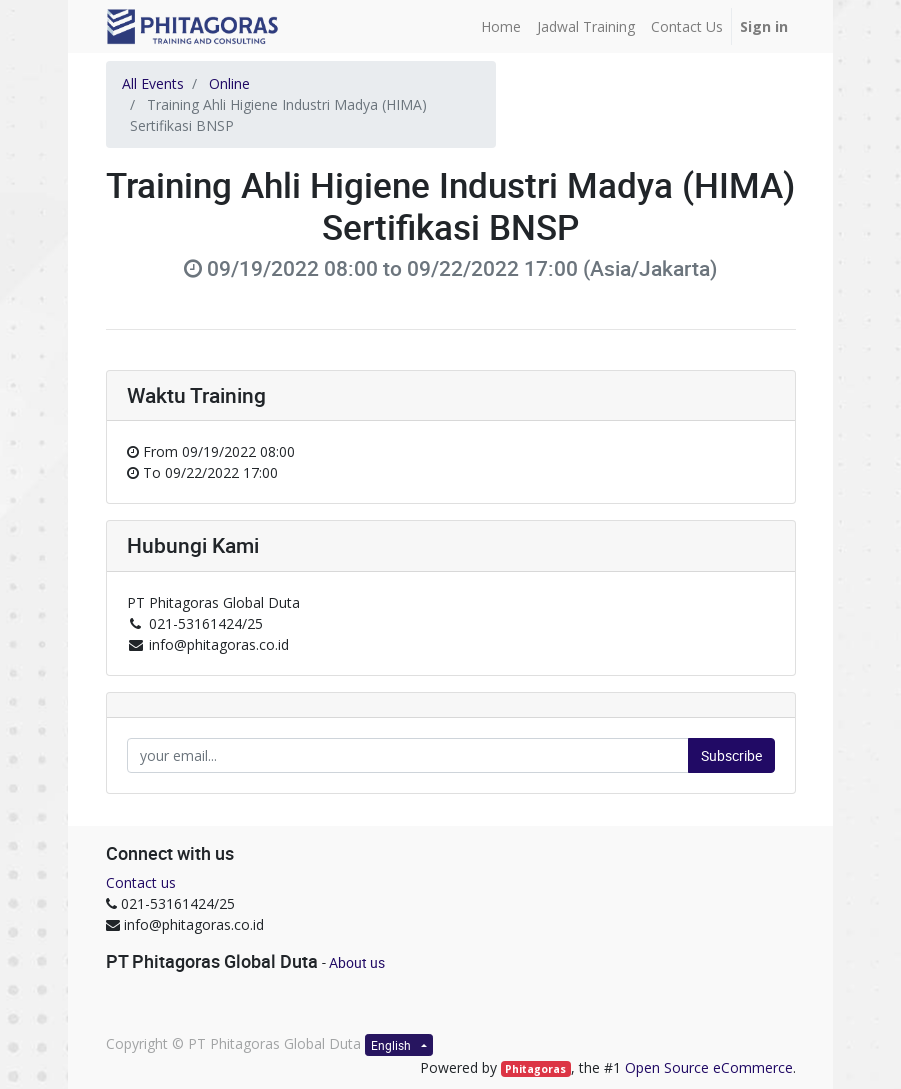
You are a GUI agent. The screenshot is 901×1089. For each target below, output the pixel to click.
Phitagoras (535, 1069)
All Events (153, 83)
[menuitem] (501, 26)
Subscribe (731, 755)
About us (357, 962)
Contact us (141, 882)
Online (229, 83)
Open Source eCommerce (709, 1067)
